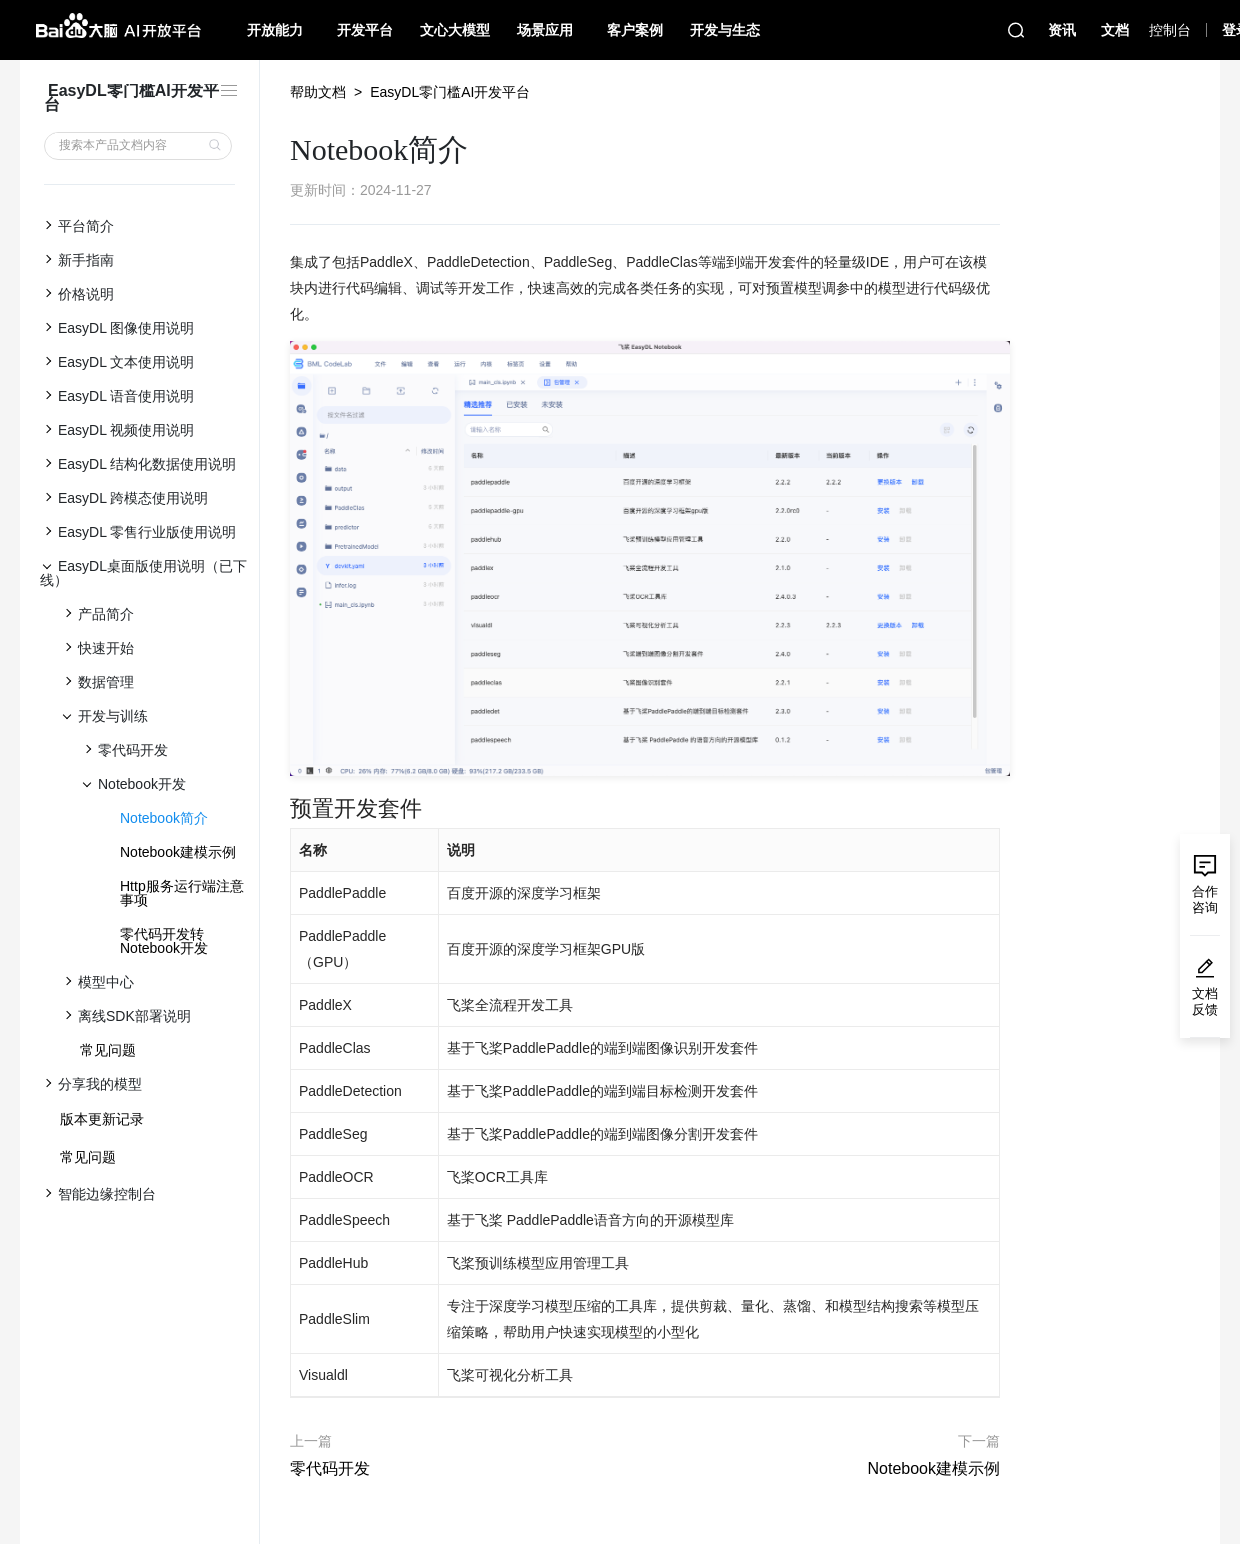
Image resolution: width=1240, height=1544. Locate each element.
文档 (1115, 30)
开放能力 (275, 30)
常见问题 (108, 1050)
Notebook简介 (164, 818)
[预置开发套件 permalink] (280, 809)
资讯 (1062, 30)
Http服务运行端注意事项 (182, 893)
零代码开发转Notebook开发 (164, 941)
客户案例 (635, 30)
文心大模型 (455, 30)
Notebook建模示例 (178, 852)
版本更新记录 (102, 1119)
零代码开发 (330, 1468)
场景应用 (545, 30)
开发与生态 (725, 30)
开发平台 (365, 30)
